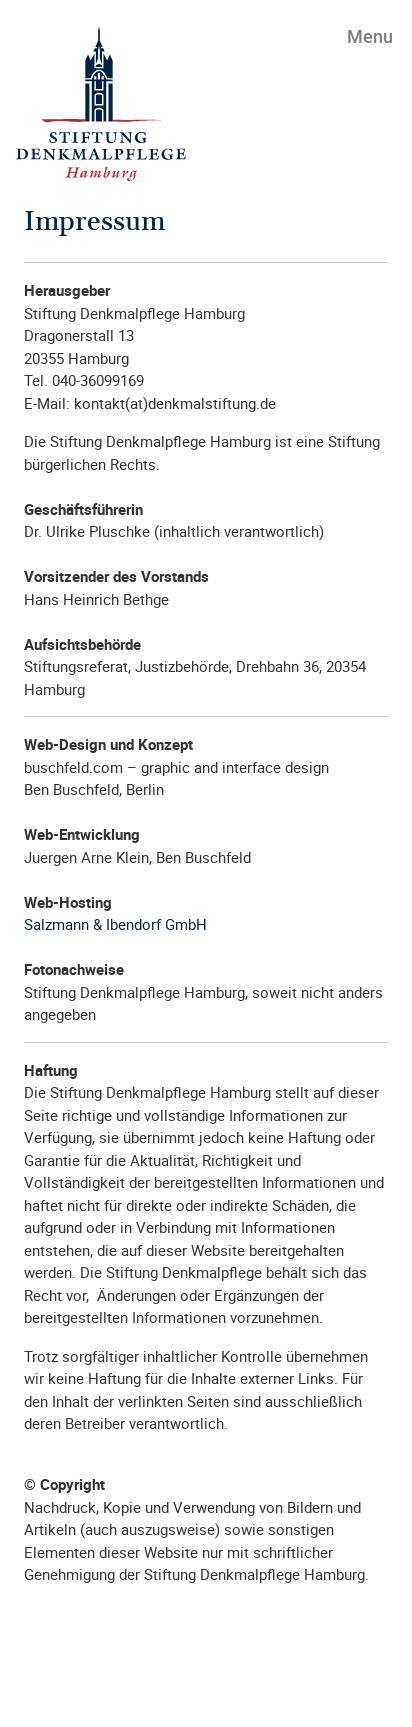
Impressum (94, 222)
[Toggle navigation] (359, 34)
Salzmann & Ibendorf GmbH (115, 924)
